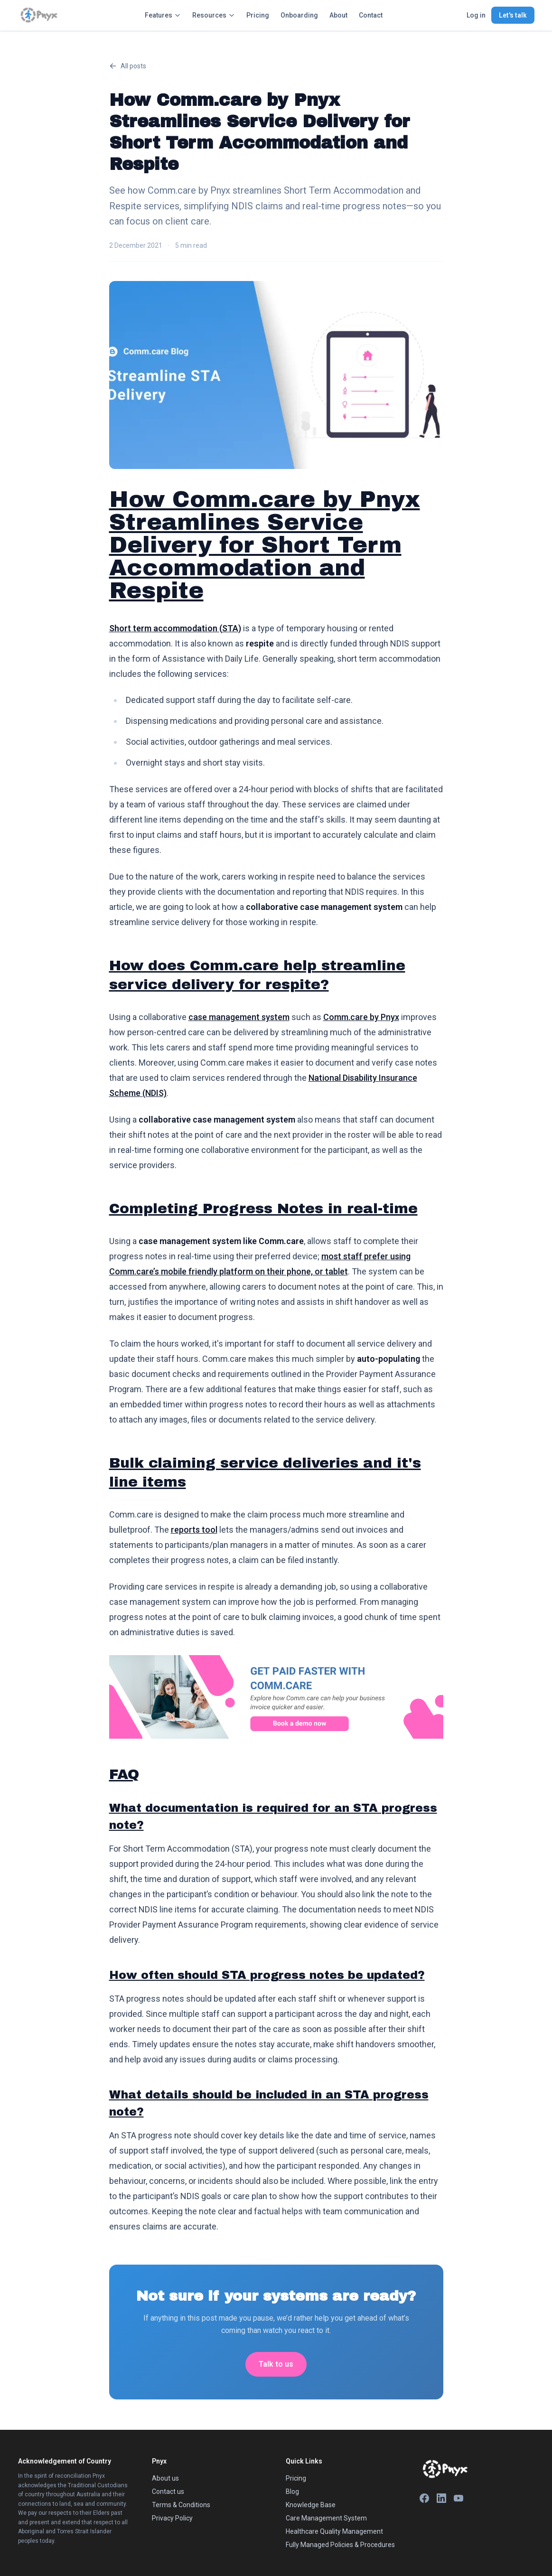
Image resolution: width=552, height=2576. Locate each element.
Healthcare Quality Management (334, 2531)
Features (163, 15)
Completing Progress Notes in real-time (263, 1208)
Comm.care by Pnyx (361, 1017)
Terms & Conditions (181, 2505)
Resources (213, 15)
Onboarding (299, 15)
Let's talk (513, 15)
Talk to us (276, 2364)
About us (165, 2478)
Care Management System (326, 2518)
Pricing (257, 15)
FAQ (124, 1774)
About (338, 15)
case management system (239, 1017)
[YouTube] (458, 2498)
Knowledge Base (311, 2505)
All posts (127, 66)
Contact (371, 15)
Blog (292, 2491)
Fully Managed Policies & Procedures (340, 2544)
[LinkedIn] (441, 2498)
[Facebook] (424, 2498)
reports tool (194, 1530)
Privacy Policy (172, 2518)
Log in (476, 15)
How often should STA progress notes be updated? (267, 1975)
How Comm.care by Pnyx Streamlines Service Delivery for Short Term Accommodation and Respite (264, 545)
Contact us (168, 2491)
